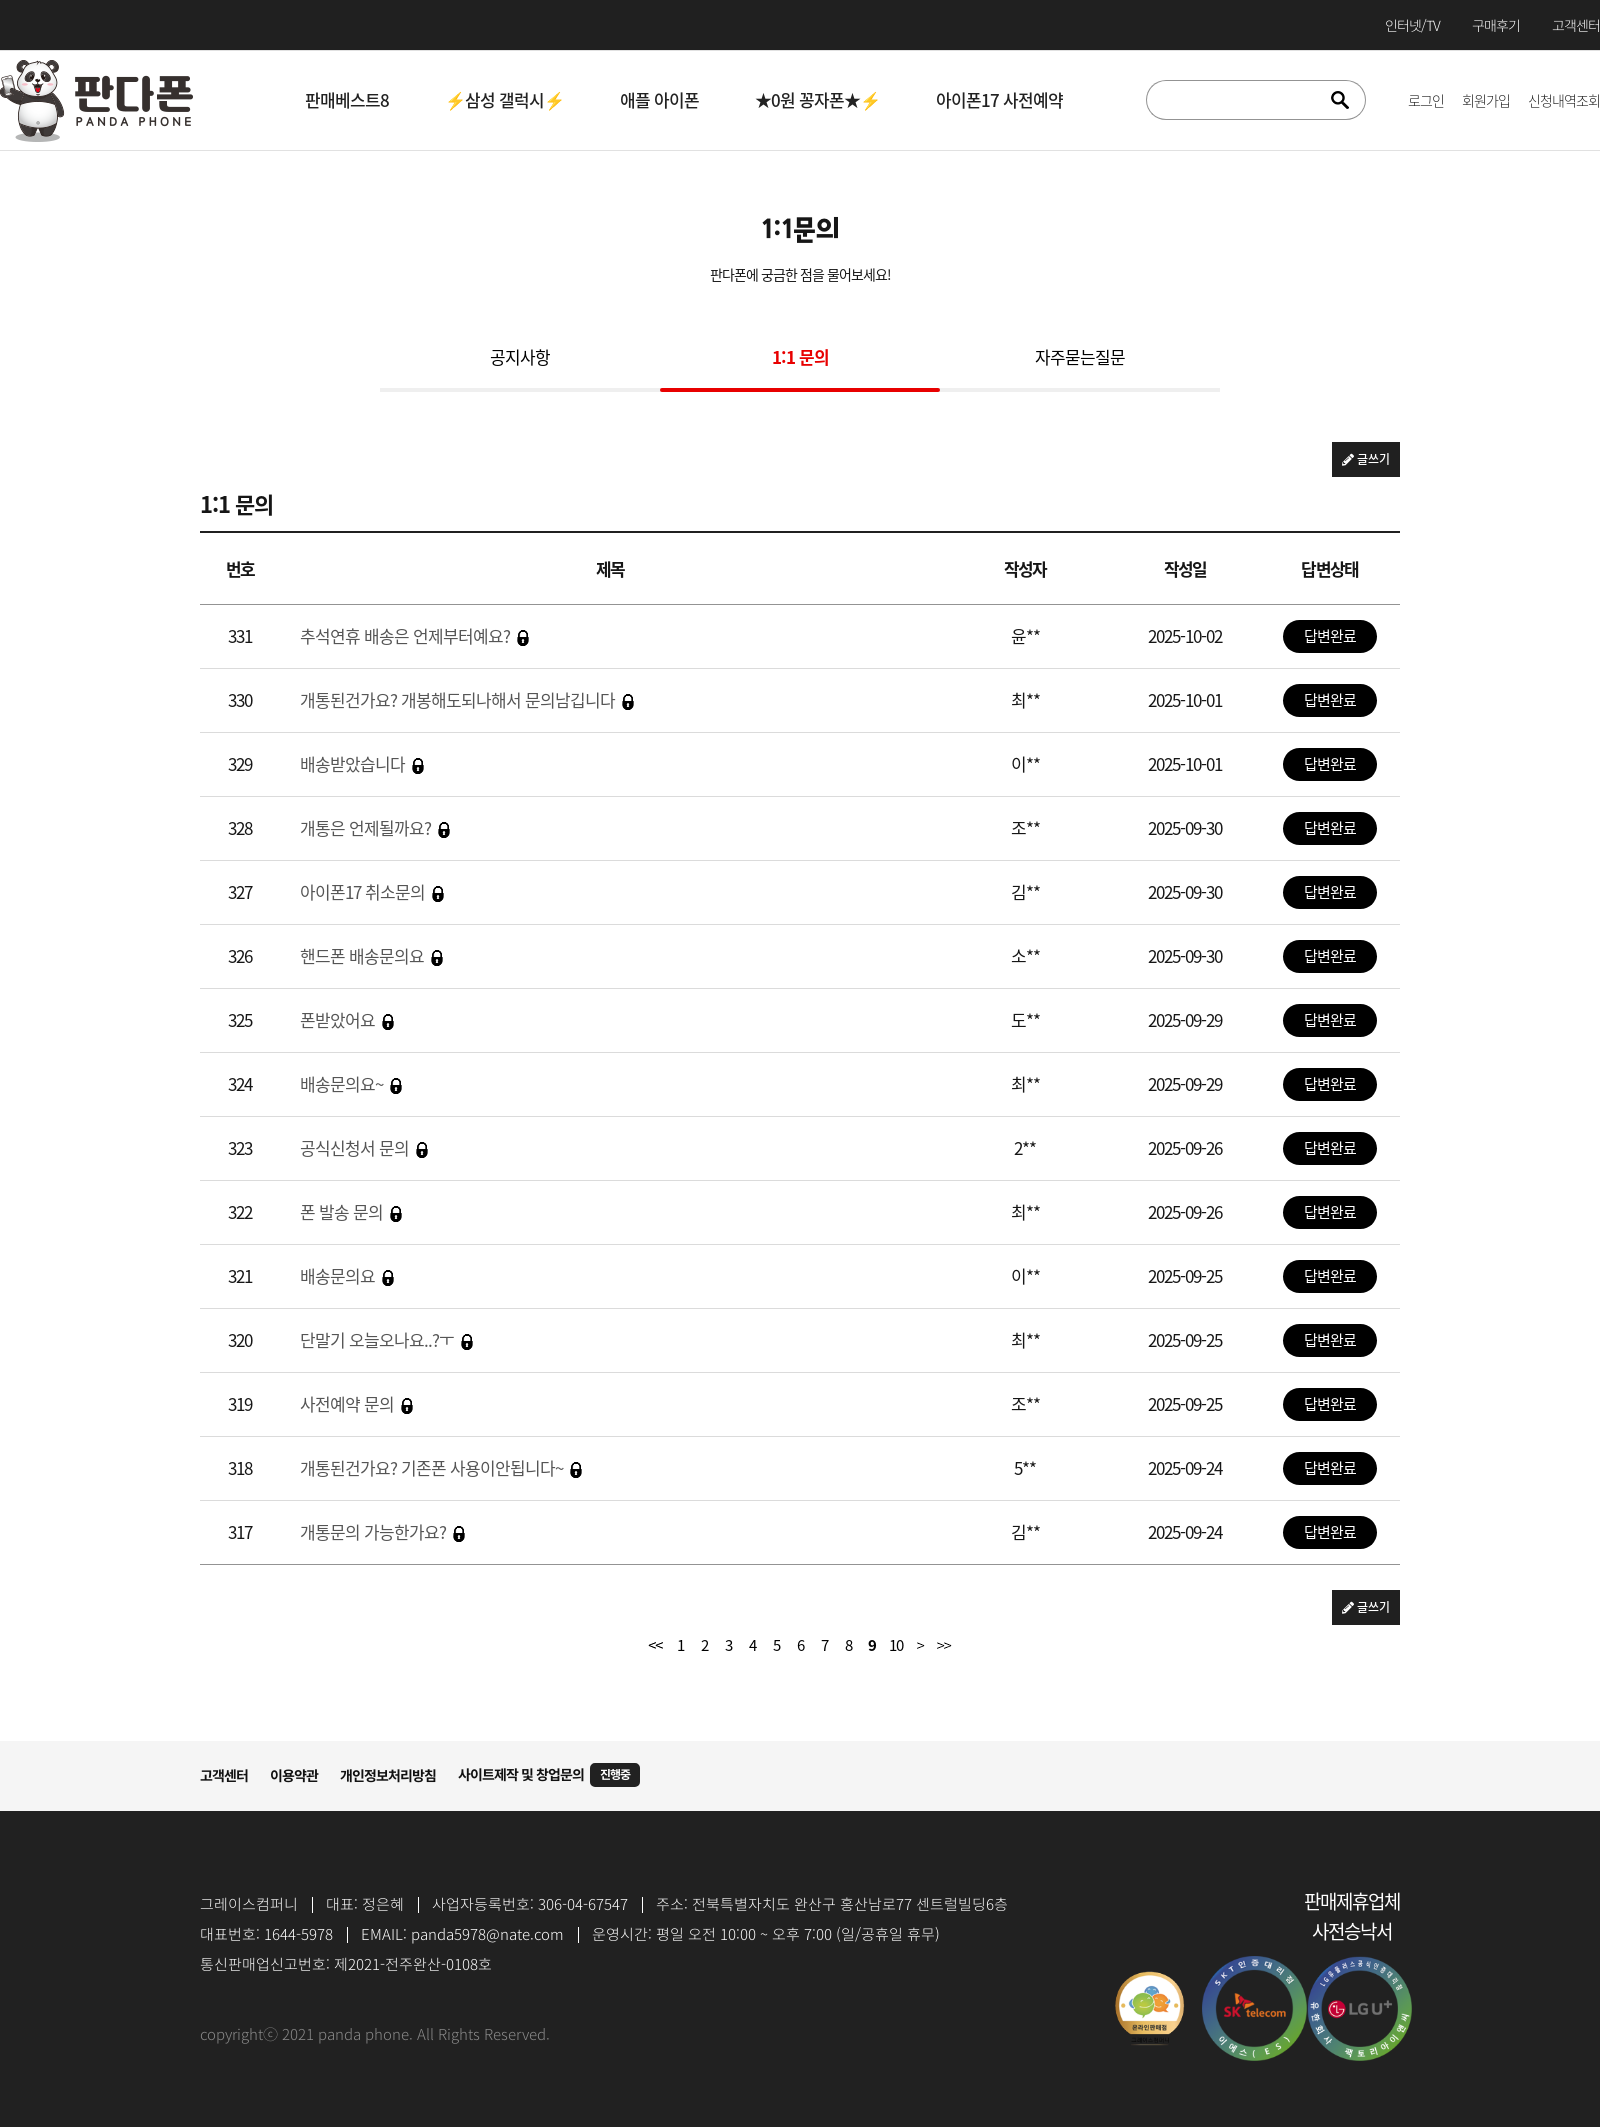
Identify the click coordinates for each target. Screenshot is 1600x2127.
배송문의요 (347, 1275)
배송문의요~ (351, 1083)
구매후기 (1496, 25)
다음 (920, 1645)
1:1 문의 (800, 358)
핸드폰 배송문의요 (371, 955)
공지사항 (520, 358)
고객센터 (224, 1775)
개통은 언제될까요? (375, 827)
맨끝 (944, 1645)
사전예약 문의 (356, 1403)
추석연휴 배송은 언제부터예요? (414, 635)
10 (896, 1645)
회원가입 (1486, 100)
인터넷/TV (1412, 25)
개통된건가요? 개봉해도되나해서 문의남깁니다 (467, 699)
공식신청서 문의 (364, 1147)
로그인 (1426, 100)
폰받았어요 (347, 1019)
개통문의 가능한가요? (382, 1531)
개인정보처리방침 (388, 1775)
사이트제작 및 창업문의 (549, 1775)
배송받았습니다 (362, 763)
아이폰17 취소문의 (372, 891)
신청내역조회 (1564, 100)
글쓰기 (1366, 459)
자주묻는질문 (1080, 358)
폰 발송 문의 (351, 1211)
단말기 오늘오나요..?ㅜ (386, 1339)
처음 (656, 1645)
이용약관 (294, 1775)
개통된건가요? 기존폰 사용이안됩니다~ (441, 1467)
